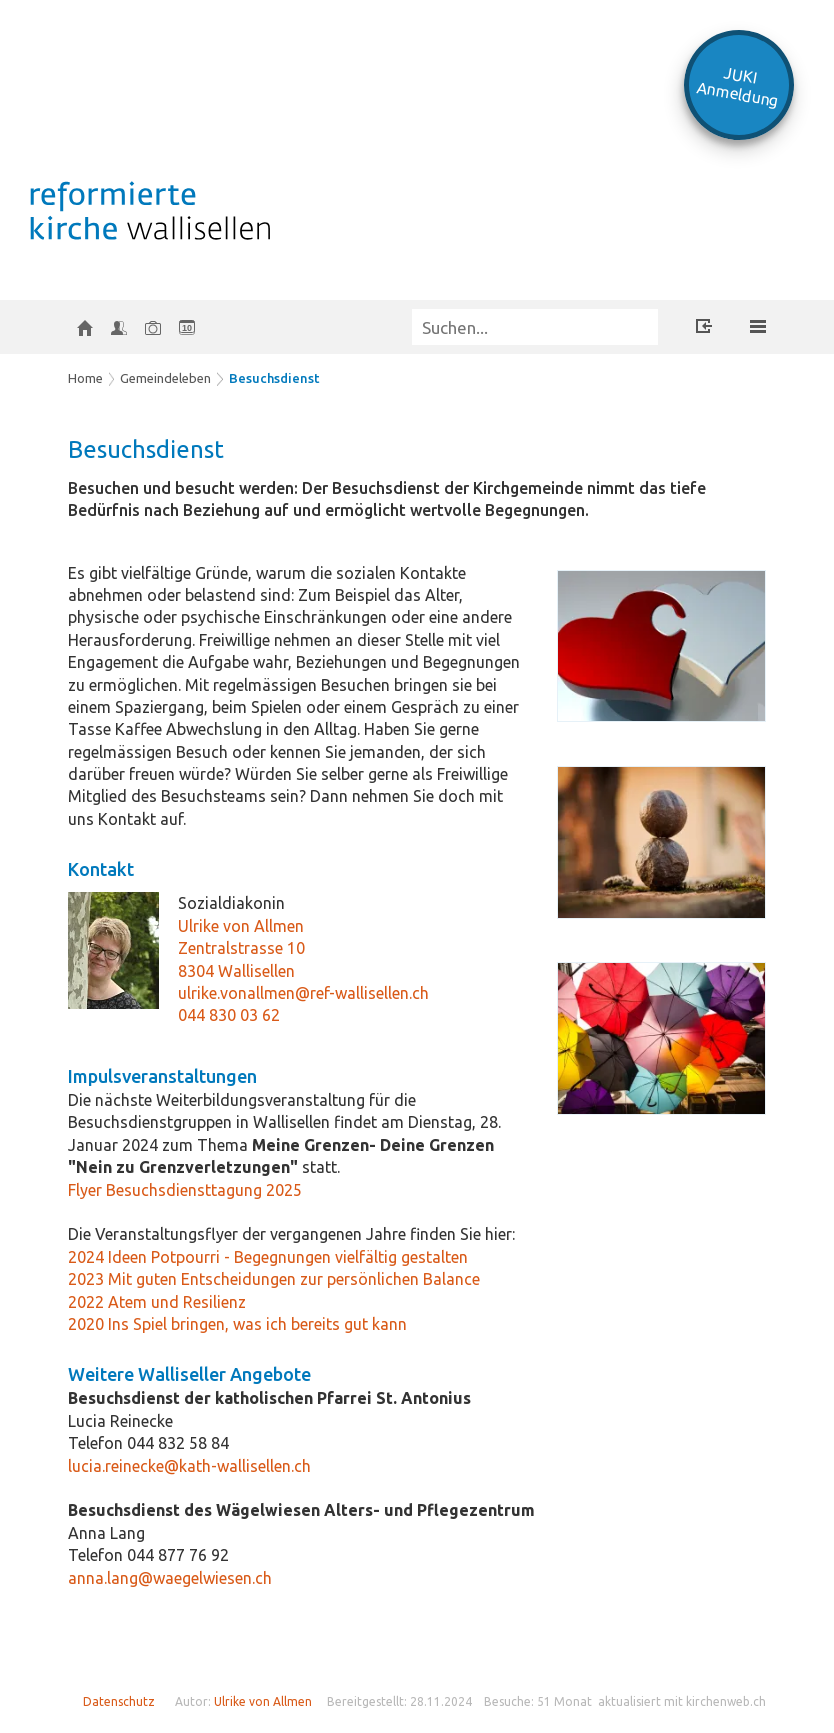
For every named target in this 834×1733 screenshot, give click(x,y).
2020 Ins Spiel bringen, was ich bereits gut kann (237, 1324)
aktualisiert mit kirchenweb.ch (682, 1701)
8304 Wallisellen (236, 971)
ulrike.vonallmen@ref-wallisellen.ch (303, 993)
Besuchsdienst (274, 378)
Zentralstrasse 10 (241, 948)
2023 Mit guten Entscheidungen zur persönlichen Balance (274, 1279)
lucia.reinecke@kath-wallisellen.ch (189, 1466)
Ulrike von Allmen (241, 926)
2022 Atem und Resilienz (157, 1302)
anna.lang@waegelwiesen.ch (170, 1578)
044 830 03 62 (229, 1015)
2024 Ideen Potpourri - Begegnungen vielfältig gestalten (268, 1257)
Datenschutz (119, 1701)
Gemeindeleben (165, 378)
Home (85, 378)
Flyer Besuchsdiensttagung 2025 (185, 1190)
